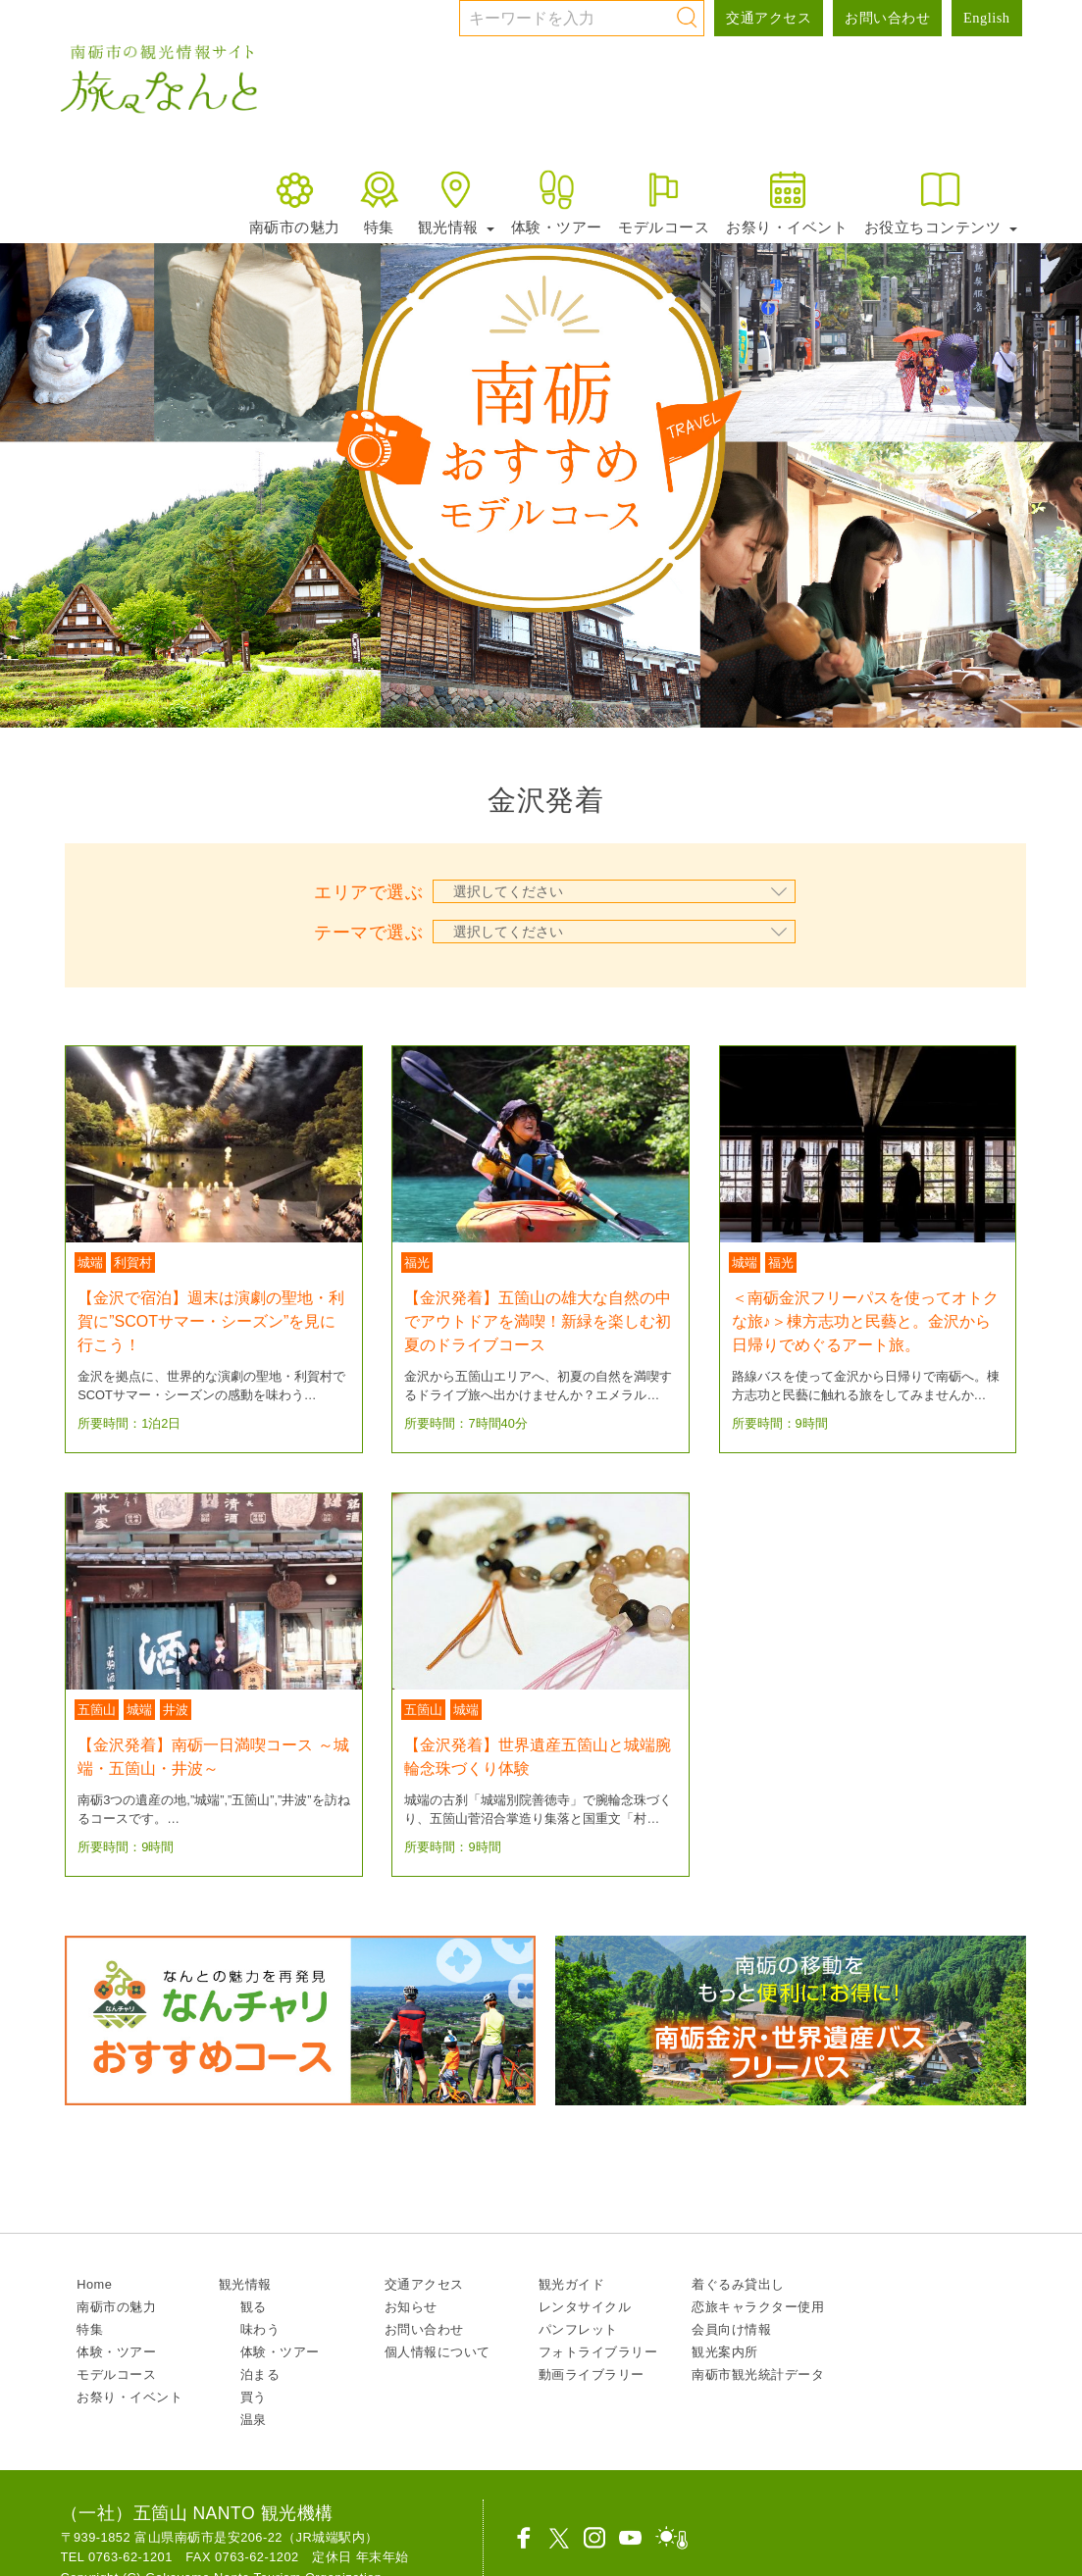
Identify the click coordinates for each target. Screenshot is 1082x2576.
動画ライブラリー (591, 2374)
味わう (260, 2329)
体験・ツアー (556, 201)
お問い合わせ (887, 17)
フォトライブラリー (598, 2352)
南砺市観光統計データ (758, 2374)
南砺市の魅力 (294, 201)
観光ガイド (572, 2284)
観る (253, 2306)
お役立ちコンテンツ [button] (940, 201)
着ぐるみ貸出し (738, 2284)
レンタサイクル (585, 2306)
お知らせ (411, 2306)
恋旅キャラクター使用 (758, 2306)
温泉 (253, 2419)
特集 (379, 201)
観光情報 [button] (456, 201)
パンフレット (578, 2329)
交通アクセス (768, 17)
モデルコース (663, 201)
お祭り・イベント (787, 201)
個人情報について (437, 2352)
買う (253, 2397)
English (986, 17)
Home (94, 2284)
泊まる (260, 2374)
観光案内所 (725, 2352)
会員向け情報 (731, 2329)
